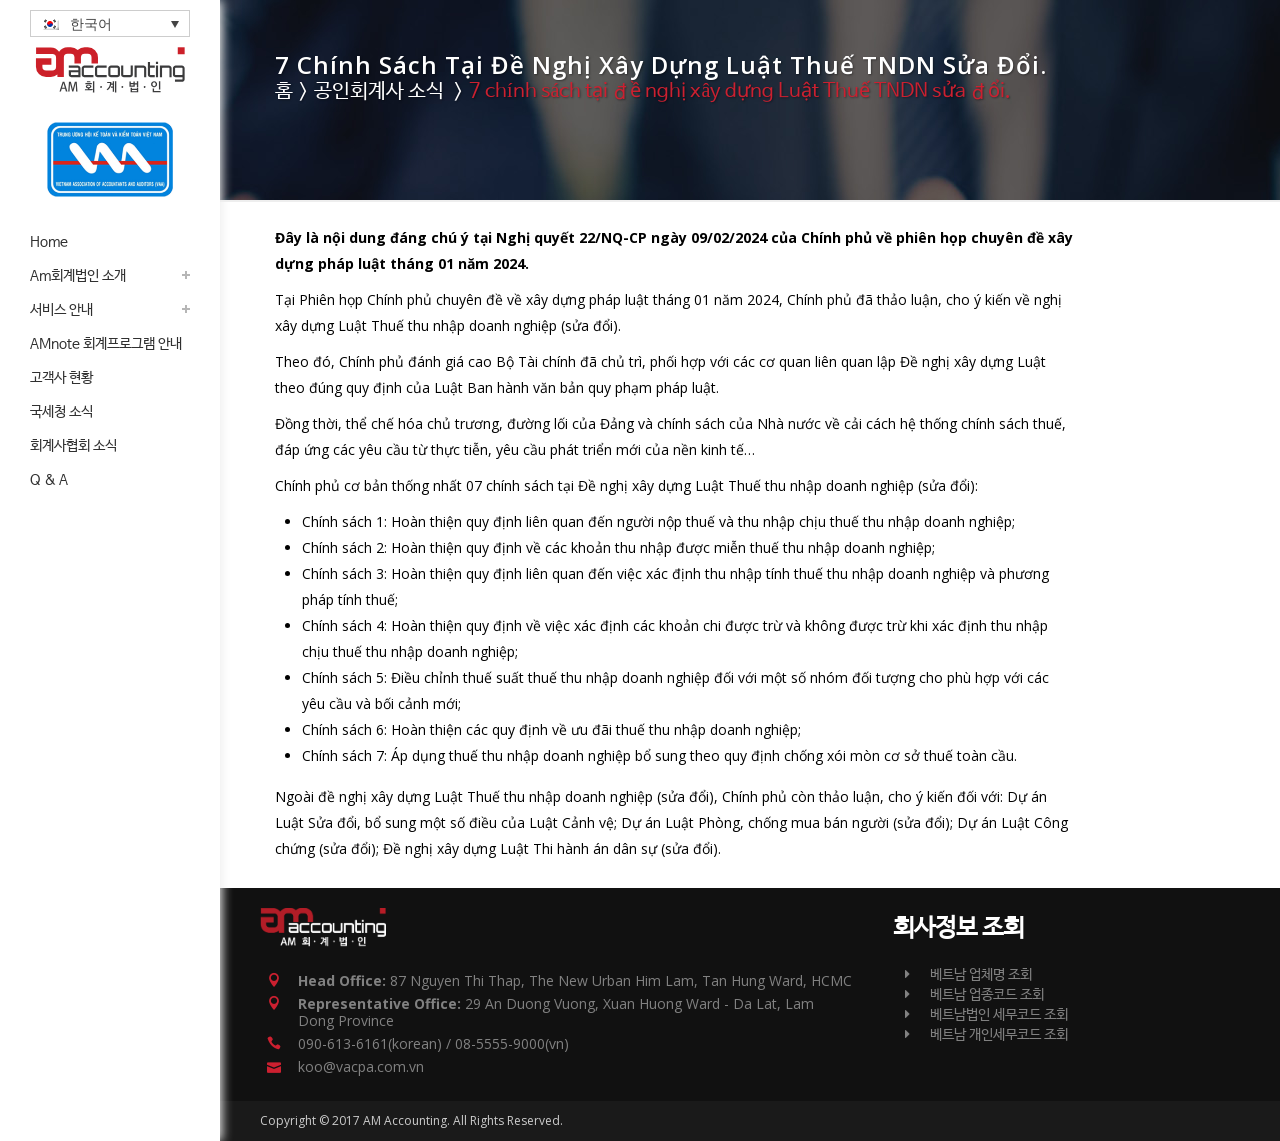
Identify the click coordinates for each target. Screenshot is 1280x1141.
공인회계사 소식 (379, 91)
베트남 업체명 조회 (968, 975)
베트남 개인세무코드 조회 (986, 1035)
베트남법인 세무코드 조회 (986, 1015)
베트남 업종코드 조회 (974, 995)
